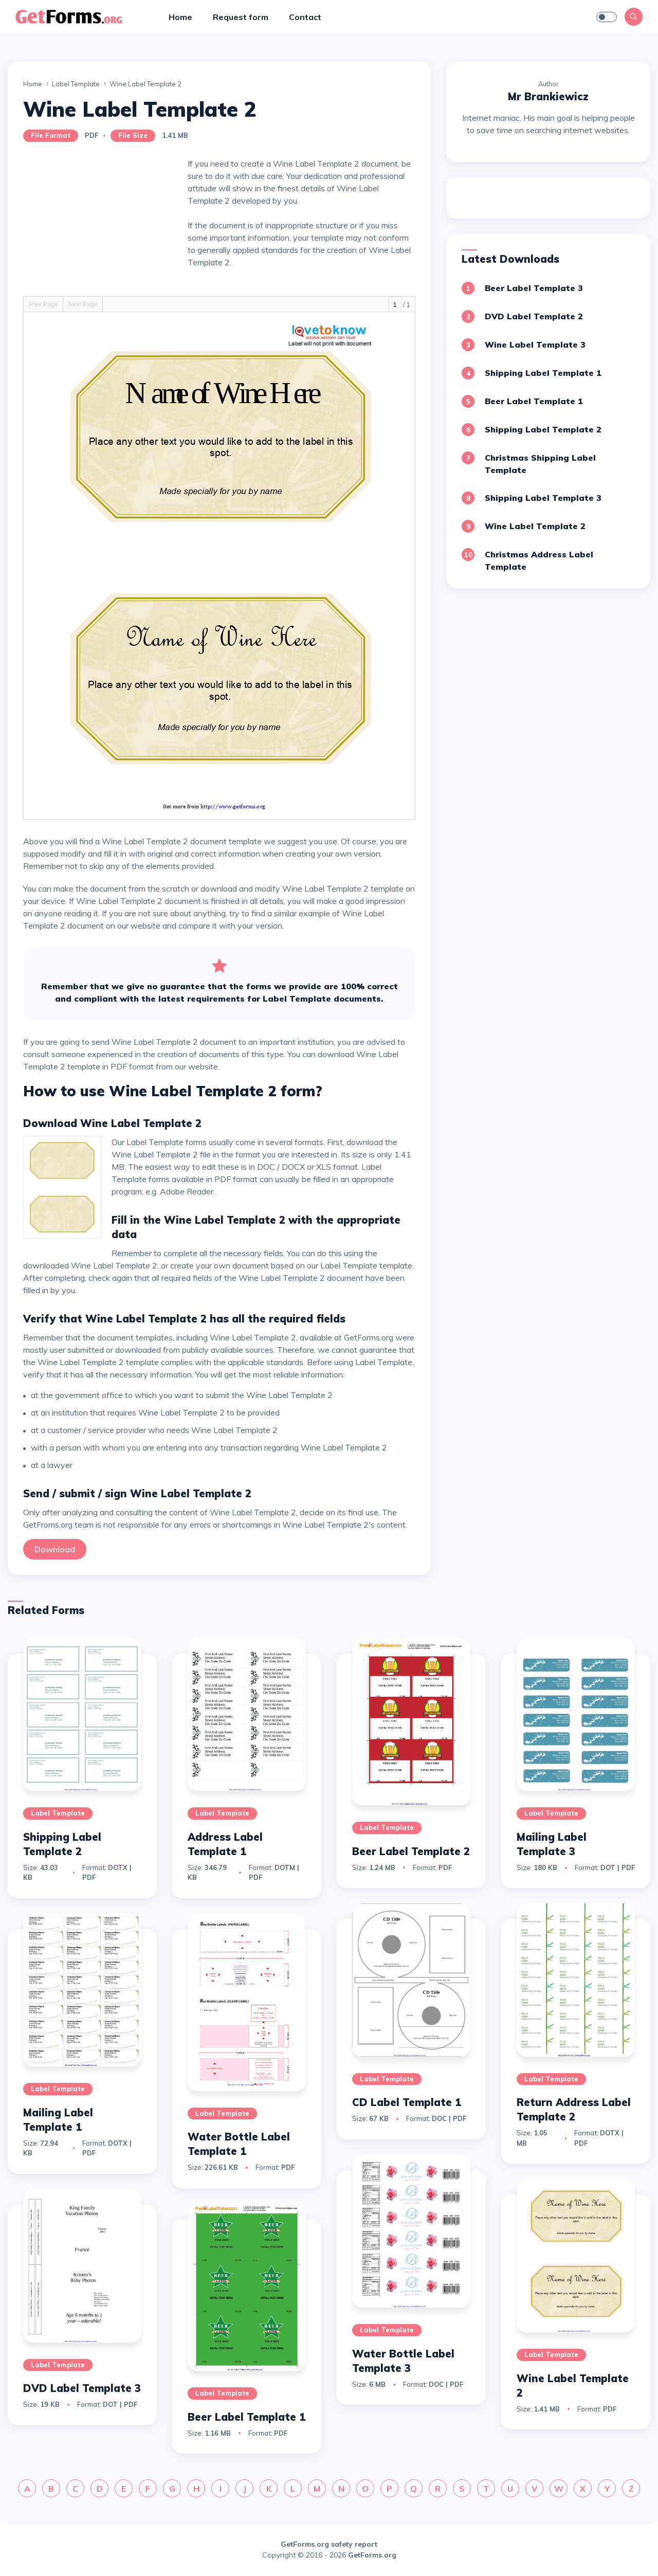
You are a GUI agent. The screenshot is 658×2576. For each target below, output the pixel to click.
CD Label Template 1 (406, 2102)
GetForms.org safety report (329, 2544)
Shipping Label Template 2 (543, 429)
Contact (305, 17)
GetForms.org (372, 2555)
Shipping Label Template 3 (543, 498)
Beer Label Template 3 (534, 288)
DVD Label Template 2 (534, 316)
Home (180, 17)
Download (54, 1549)
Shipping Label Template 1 (543, 373)
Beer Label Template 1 (534, 401)
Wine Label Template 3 (535, 344)
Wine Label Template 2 (535, 526)
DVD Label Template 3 (82, 2388)
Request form (240, 17)
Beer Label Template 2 (411, 1851)
